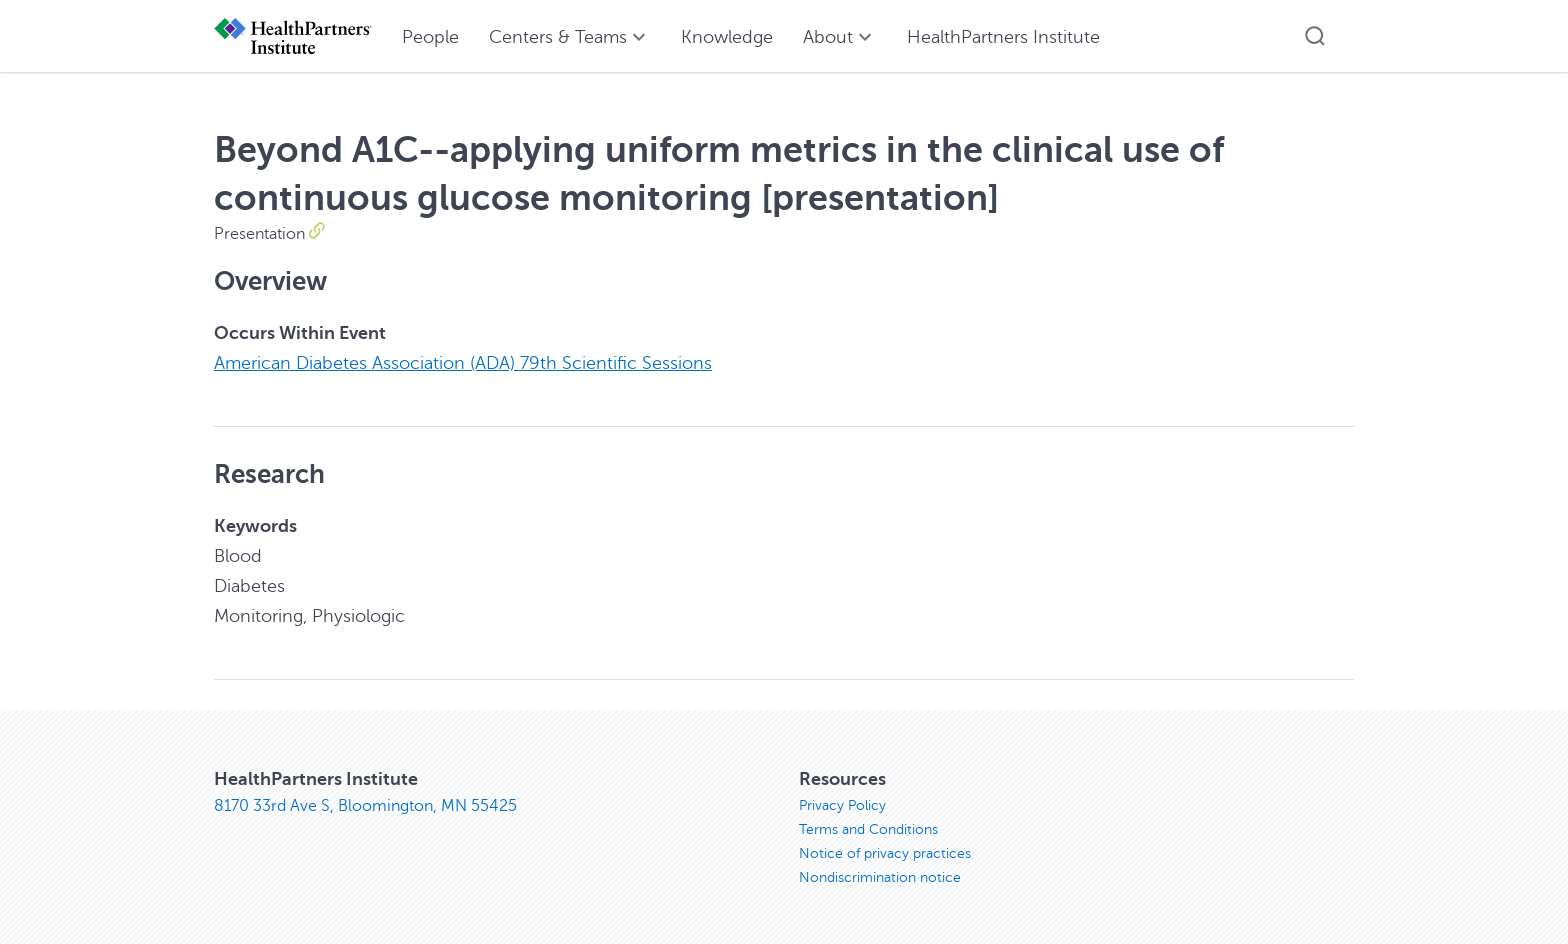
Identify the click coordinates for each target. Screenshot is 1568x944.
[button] (1315, 36)
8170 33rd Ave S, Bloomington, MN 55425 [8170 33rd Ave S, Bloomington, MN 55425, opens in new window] (365, 806)
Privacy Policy (842, 805)
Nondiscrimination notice (880, 877)
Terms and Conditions (868, 829)
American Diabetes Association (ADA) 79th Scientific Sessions (463, 363)
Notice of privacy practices (885, 853)
